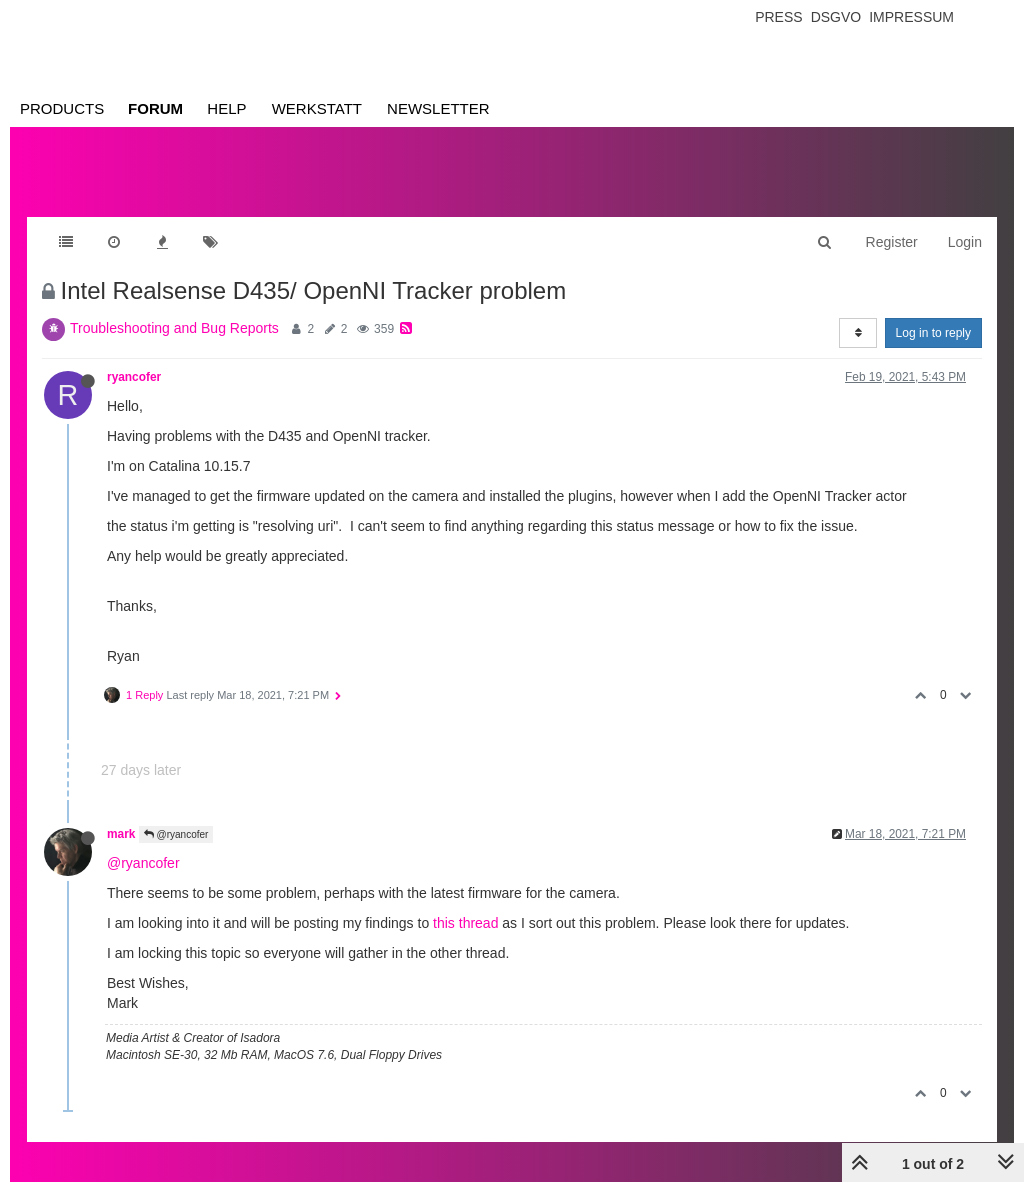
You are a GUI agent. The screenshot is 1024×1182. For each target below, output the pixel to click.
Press (778, 17)
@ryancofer (176, 834)
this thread (465, 923)
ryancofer (134, 377)
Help (226, 108)
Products (62, 108)
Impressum (911, 17)
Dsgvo (836, 17)
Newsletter (438, 108)
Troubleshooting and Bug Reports (174, 328)
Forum (155, 108)
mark (121, 834)
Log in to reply (933, 333)
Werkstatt (317, 108)
